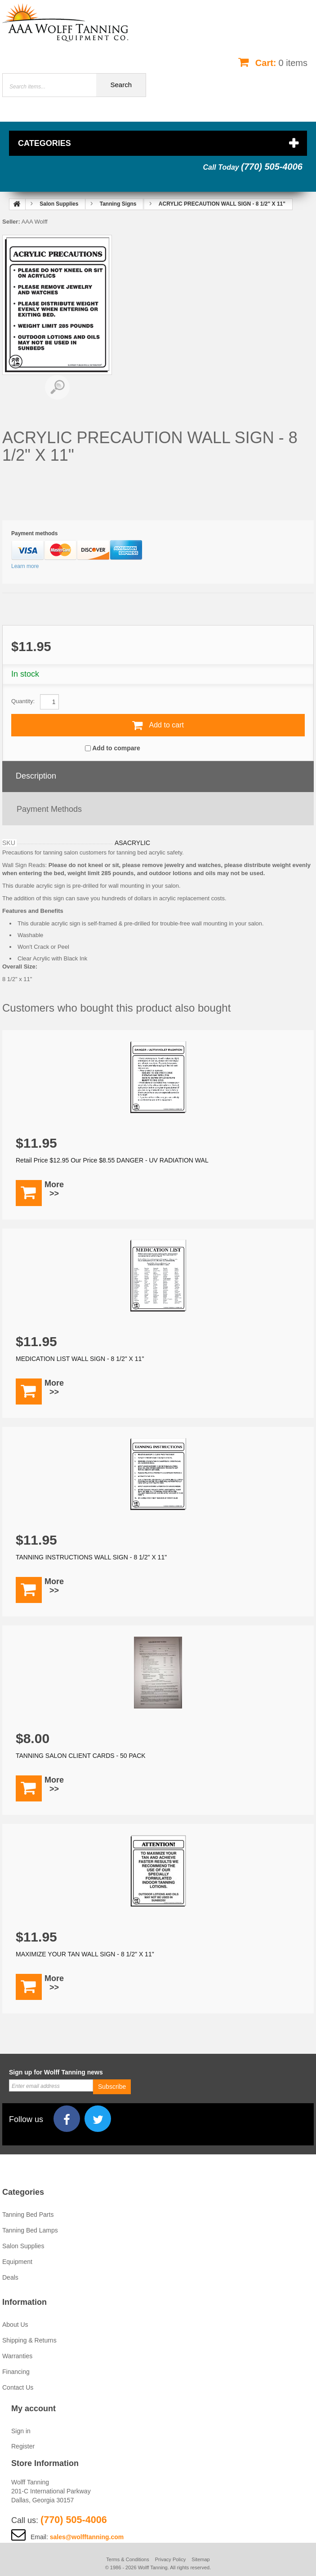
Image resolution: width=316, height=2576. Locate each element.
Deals (10, 2277)
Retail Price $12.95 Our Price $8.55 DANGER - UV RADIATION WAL (112, 1160)
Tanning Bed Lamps (30, 2230)
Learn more (25, 566)
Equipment (17, 2261)
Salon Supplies (23, 2246)
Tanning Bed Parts (27, 2214)
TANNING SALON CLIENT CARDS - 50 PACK (81, 1755)
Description (36, 775)
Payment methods (49, 809)
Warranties (17, 2356)
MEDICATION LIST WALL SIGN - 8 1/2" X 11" (80, 1358)
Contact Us (17, 2387)
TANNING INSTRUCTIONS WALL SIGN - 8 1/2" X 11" (91, 1557)
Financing (16, 2371)
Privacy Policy (170, 2559)
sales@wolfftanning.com (87, 2537)
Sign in (21, 2431)
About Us (15, 2324)
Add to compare (116, 748)
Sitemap (200, 2559)
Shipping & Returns (29, 2340)
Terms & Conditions (127, 2559)
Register (23, 2446)
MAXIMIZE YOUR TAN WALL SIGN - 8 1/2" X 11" (85, 1954)
